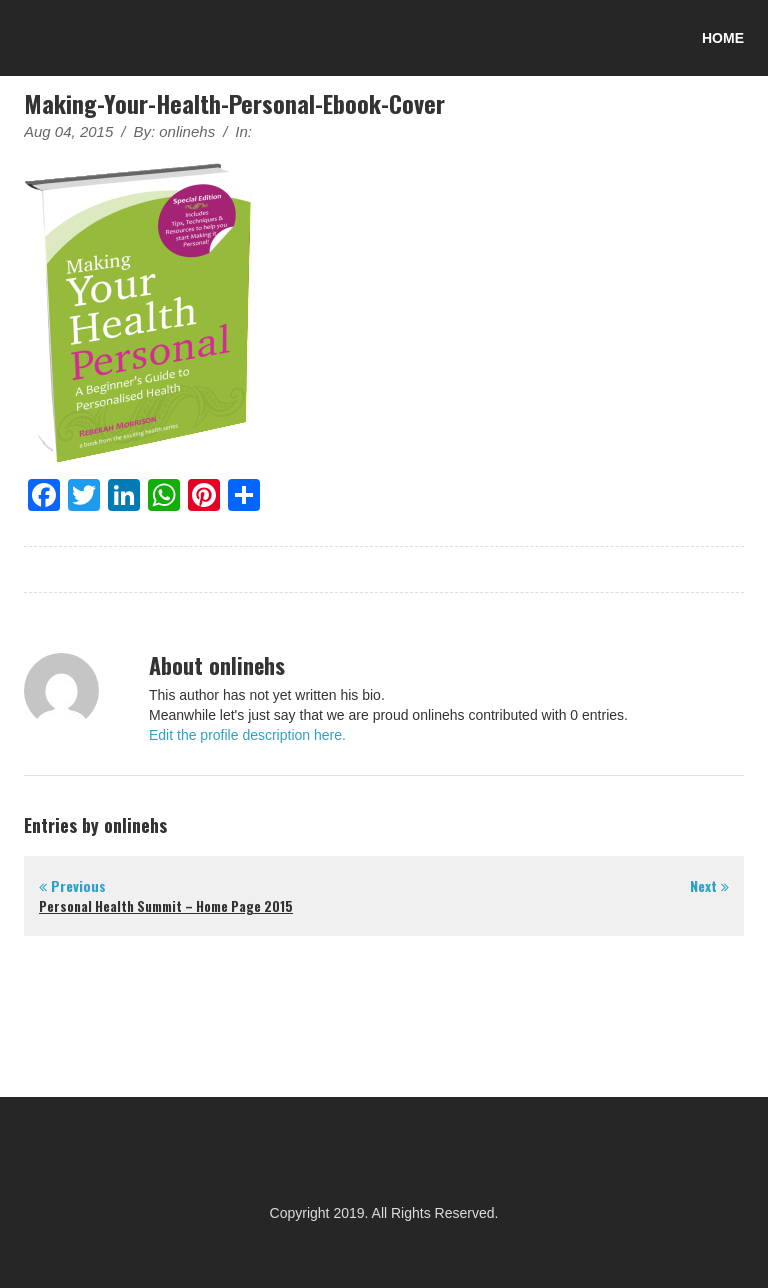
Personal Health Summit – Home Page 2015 (166, 906)
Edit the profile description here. (247, 735)
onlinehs (187, 131)
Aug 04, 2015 (68, 131)
